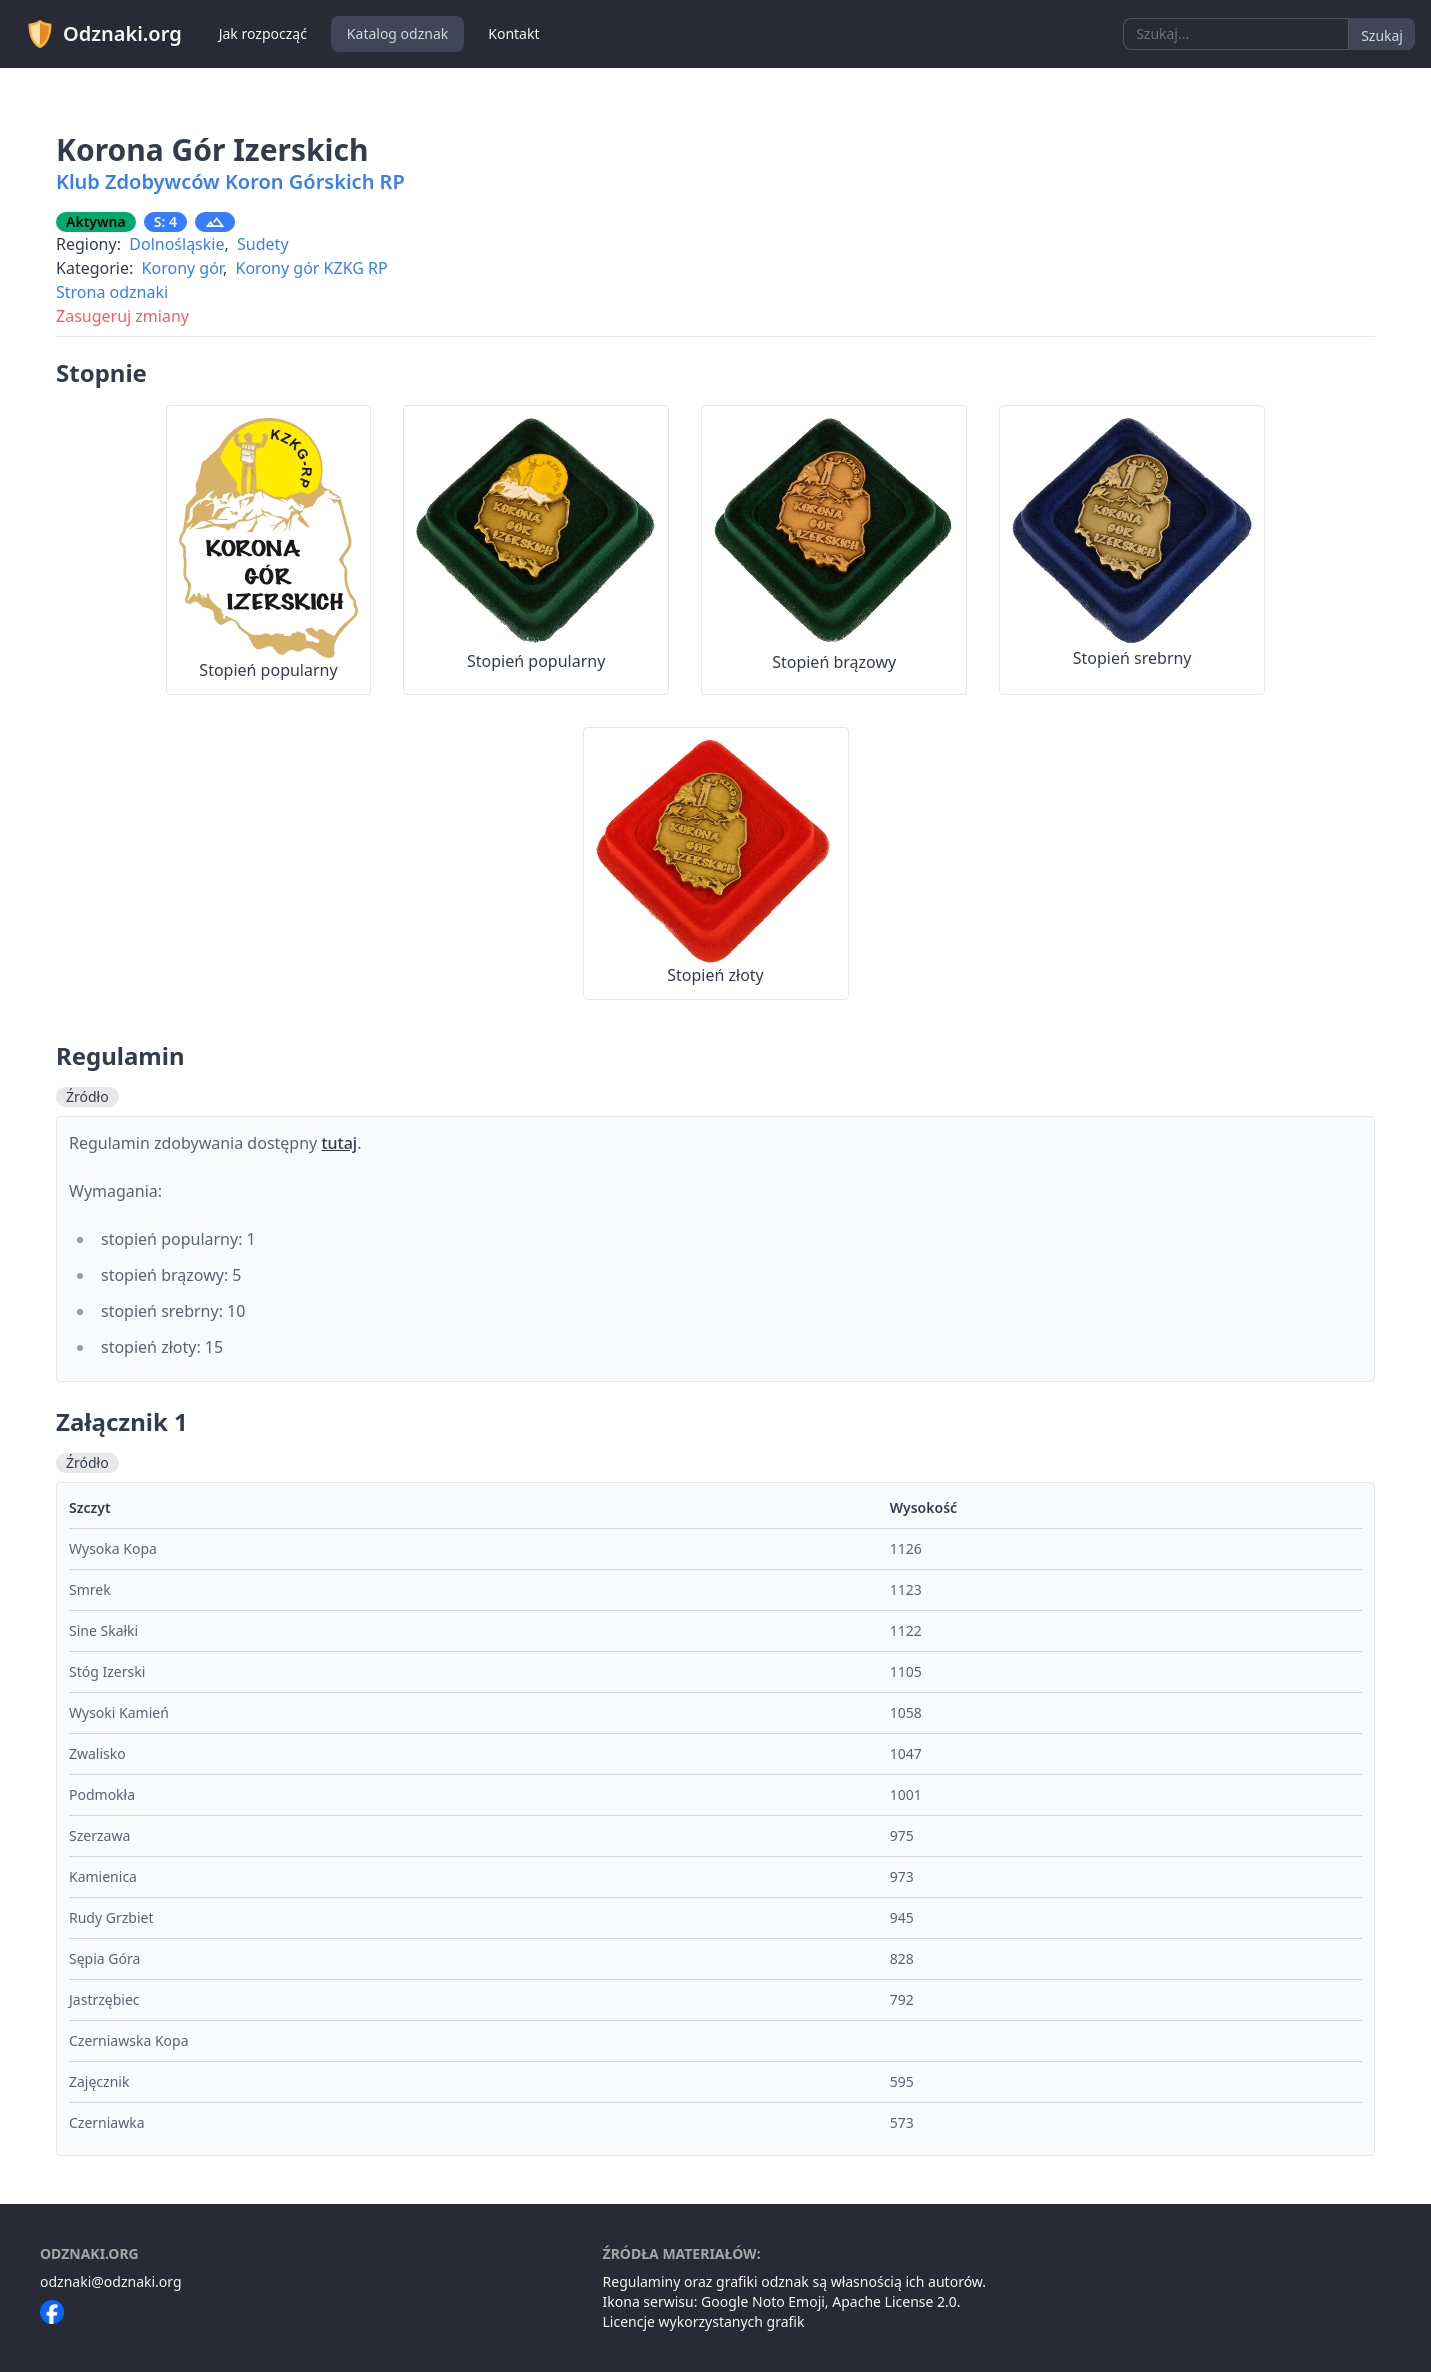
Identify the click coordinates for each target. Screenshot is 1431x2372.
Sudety (262, 244)
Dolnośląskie (176, 244)
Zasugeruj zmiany (122, 316)
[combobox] (1236, 34)
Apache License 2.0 (894, 2301)
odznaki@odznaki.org (111, 2281)
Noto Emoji (788, 2301)
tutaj (339, 1143)
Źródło (87, 1096)
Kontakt (513, 33)
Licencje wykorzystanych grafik (704, 2321)
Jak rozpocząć (263, 33)
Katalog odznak (397, 33)
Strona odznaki (112, 292)
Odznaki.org (103, 34)
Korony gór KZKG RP (312, 268)
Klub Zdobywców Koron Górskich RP (230, 181)
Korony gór (182, 268)
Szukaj (1382, 35)
